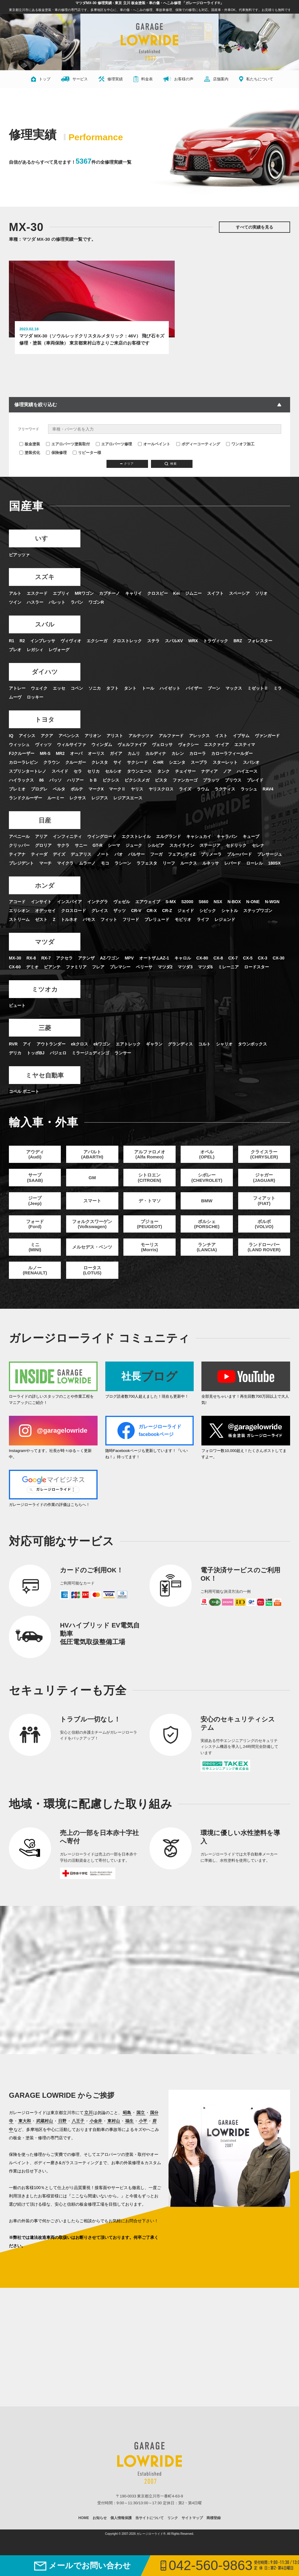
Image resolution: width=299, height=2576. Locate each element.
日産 (35, 823)
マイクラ (65, 866)
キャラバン (227, 840)
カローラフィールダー (232, 756)
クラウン (51, 765)
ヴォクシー (188, 747)
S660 (203, 905)
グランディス (180, 1050)
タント (130, 690)
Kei (176, 594)
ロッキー (35, 699)
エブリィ (61, 594)
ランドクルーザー (25, 800)
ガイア (116, 756)
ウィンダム (101, 747)
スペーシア (239, 594)
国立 (140, 2122)
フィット (109, 923)
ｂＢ (93, 783)
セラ (78, 774)
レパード (232, 866)
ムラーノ (87, 866)
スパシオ (251, 765)
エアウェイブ (147, 905)
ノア (227, 774)
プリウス (233, 783)
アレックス (199, 738)
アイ (27, 1050)
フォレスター (259, 642)
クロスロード (73, 914)
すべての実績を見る (254, 227)
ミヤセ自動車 (35, 1081)
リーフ (169, 866)
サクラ (63, 849)
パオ (118, 857)
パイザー (194, 690)
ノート (103, 857)
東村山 (113, 2130)
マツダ (35, 946)
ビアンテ (52, 971)
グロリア (43, 849)
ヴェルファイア (132, 747)
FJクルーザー (21, 756)
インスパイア (69, 905)
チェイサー (185, 774)
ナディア (209, 774)
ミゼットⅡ (257, 690)
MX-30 (15, 962)
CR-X (152, 914)
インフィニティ (67, 840)
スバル (35, 625)
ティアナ (17, 857)
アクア (47, 738)
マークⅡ (117, 792)
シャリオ (224, 1050)
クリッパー (19, 849)
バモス (89, 923)
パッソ (55, 783)
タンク (163, 774)
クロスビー (157, 594)
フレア (98, 971)
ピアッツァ (19, 555)
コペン (77, 690)
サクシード (137, 765)
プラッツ (211, 783)
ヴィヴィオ (71, 642)
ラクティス (224, 792)
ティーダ (39, 857)
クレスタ (99, 765)
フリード (131, 923)
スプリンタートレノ (27, 774)
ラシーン (122, 866)
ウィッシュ (19, 747)
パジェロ (58, 1058)
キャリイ (133, 594)
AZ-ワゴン (109, 962)
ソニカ (94, 690)
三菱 (35, 1033)
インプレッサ (42, 642)
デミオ (32, 971)
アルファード (171, 738)
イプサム (241, 738)
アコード (17, 905)
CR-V (136, 914)
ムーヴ (15, 699)
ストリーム (19, 923)
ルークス (188, 866)
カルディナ (155, 756)
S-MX (171, 905)
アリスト (114, 738)
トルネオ (69, 923)
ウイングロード (101, 840)
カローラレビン (23, 765)
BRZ (237, 642)
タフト (112, 690)
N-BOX (234, 905)
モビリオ (183, 923)
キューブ (251, 840)
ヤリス (137, 792)
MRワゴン (84, 594)
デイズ (59, 857)
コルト (204, 1050)
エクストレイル (136, 840)
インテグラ (97, 905)
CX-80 (202, 962)
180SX (274, 866)
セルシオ (113, 774)
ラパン (77, 603)
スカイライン (181, 849)
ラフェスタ (146, 866)
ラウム (203, 792)
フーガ (156, 857)
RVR (13, 1050)
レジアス (99, 800)
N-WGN (272, 905)
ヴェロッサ (162, 747)
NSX (218, 905)
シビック (207, 914)
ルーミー (55, 800)
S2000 (187, 905)
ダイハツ (35, 674)
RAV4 (268, 792)
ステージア (210, 849)
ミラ (277, 690)
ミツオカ (35, 994)
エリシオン (19, 914)
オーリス (96, 756)
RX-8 (31, 962)
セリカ (93, 774)
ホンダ (35, 889)
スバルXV (174, 642)
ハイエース (247, 774)
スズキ (35, 577)
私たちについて (256, 79)
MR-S (45, 756)
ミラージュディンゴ (90, 1058)
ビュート (17, 1010)
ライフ (203, 923)
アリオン (93, 738)
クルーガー (75, 765)
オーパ (76, 756)
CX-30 (278, 962)
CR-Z (167, 914)
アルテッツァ (140, 738)
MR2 (60, 756)
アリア (41, 840)
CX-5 (247, 962)
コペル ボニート (24, 1098)
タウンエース (139, 774)
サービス (74, 79)
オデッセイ (45, 914)
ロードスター (256, 971)
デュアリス (81, 857)
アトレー (17, 690)
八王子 (78, 2130)
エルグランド (168, 840)
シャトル (229, 914)
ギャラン (154, 1050)
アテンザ (86, 962)
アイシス (27, 738)
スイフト (215, 594)
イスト (221, 738)
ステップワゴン (257, 914)
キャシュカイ (198, 840)
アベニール (19, 840)
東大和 (24, 2130)
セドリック (236, 849)
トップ (40, 79)
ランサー (122, 1058)
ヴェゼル (121, 905)
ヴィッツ (43, 747)
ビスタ (161, 783)
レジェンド (224, 923)
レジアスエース (127, 800)
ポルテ (77, 792)
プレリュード (156, 923)
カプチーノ (109, 594)
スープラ (199, 765)
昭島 (127, 2122)
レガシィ (35, 651)
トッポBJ (35, 1058)
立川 (88, 2122)
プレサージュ (269, 857)
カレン (177, 756)
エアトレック (128, 1050)
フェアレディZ (181, 857)
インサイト (41, 905)
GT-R (97, 849)
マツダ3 (185, 971)
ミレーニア (228, 971)
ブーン (214, 690)
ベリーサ (144, 971)
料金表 (143, 79)
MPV (129, 962)
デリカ (15, 1058)
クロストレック (127, 642)
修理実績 (110, 79)
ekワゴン (102, 1050)
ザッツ (119, 914)
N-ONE (253, 905)
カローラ (197, 756)
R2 (22, 642)
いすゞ (35, 538)
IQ (11, 738)
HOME (83, 2528)
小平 (143, 2130)
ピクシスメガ (137, 783)
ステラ (153, 642)
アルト (15, 594)
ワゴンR (96, 603)
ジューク (133, 849)
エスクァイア (216, 747)
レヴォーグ (59, 651)
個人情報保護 (121, 2528)
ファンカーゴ (185, 783)
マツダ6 (205, 971)
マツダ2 (165, 971)
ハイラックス (21, 783)
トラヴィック (215, 642)
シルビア (155, 849)
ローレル (254, 866)
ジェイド (185, 914)
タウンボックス (252, 1050)
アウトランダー (51, 1050)
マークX (96, 792)
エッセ (59, 690)
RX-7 (46, 962)
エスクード (37, 594)
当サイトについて (149, 2528)
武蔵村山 (44, 2130)
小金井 (96, 2130)
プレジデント (21, 866)
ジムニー (193, 594)
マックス (233, 690)
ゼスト (41, 923)
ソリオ (261, 594)
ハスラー (35, 603)
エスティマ (244, 747)
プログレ (39, 792)
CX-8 (218, 962)
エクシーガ (97, 642)
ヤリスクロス (161, 792)
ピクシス (111, 783)
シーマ (114, 849)
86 (41, 783)
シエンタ (177, 765)
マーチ (45, 866)
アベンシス (68, 738)
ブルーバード (239, 857)
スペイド (60, 774)
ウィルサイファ (71, 747)
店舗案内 (216, 79)
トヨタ (35, 722)
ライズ (185, 792)
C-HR (158, 765)
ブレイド (255, 783)
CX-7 (233, 962)
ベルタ (59, 792)
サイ (117, 765)
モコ (105, 866)
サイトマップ (192, 2528)
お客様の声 (178, 79)
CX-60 (15, 971)
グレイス (99, 914)
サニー (81, 849)
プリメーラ (211, 857)
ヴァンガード (267, 738)
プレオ (15, 651)
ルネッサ (210, 866)
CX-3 (262, 962)
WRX (193, 642)
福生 (129, 2130)
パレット (57, 603)
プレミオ (17, 792)
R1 (11, 642)
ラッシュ (249, 792)
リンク (172, 2528)
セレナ (258, 849)
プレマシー (120, 971)
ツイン (15, 603)
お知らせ (100, 2528)
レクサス (77, 800)
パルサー (136, 857)
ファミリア (76, 971)
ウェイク (39, 690)
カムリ (134, 756)
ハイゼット (170, 690)
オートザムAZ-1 (154, 962)
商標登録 (213, 2528)
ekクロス (79, 1050)
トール (148, 690)
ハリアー (75, 783)
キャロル (182, 962)
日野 (62, 2130)
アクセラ (64, 962)
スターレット (225, 765)
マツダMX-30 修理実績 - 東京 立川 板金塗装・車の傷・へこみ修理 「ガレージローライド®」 (149, 3)
